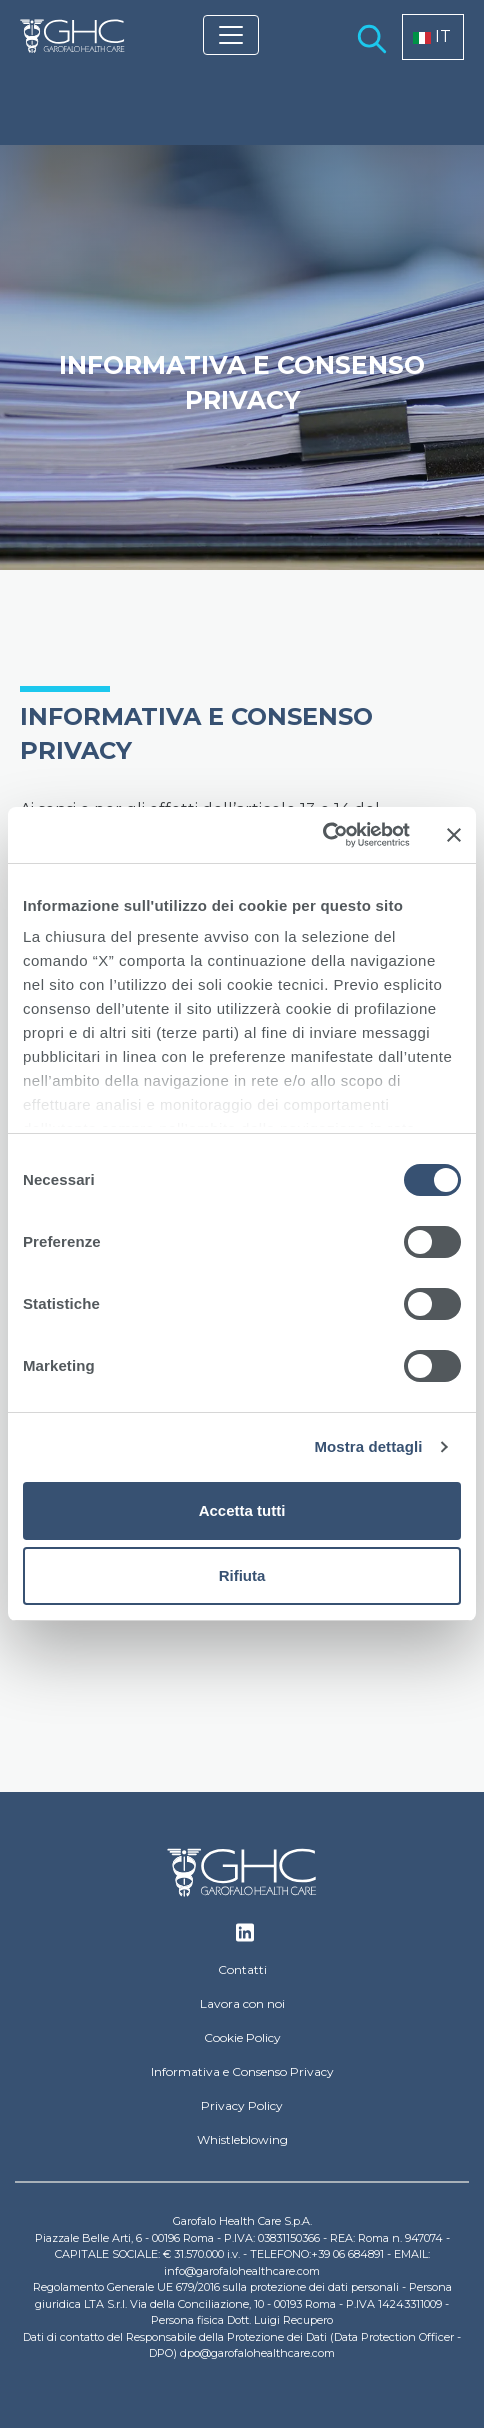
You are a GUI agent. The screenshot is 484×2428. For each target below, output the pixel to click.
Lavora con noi (242, 2003)
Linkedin (245, 1938)
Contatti (242, 1969)
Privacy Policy (242, 2105)
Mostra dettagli (368, 1446)
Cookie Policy (242, 2037)
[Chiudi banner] (454, 835)
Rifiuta (242, 1575)
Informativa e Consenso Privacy (242, 2071)
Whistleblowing (242, 2139)
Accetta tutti (242, 1510)
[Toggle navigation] (231, 35)
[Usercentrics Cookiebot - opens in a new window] (322, 835)
